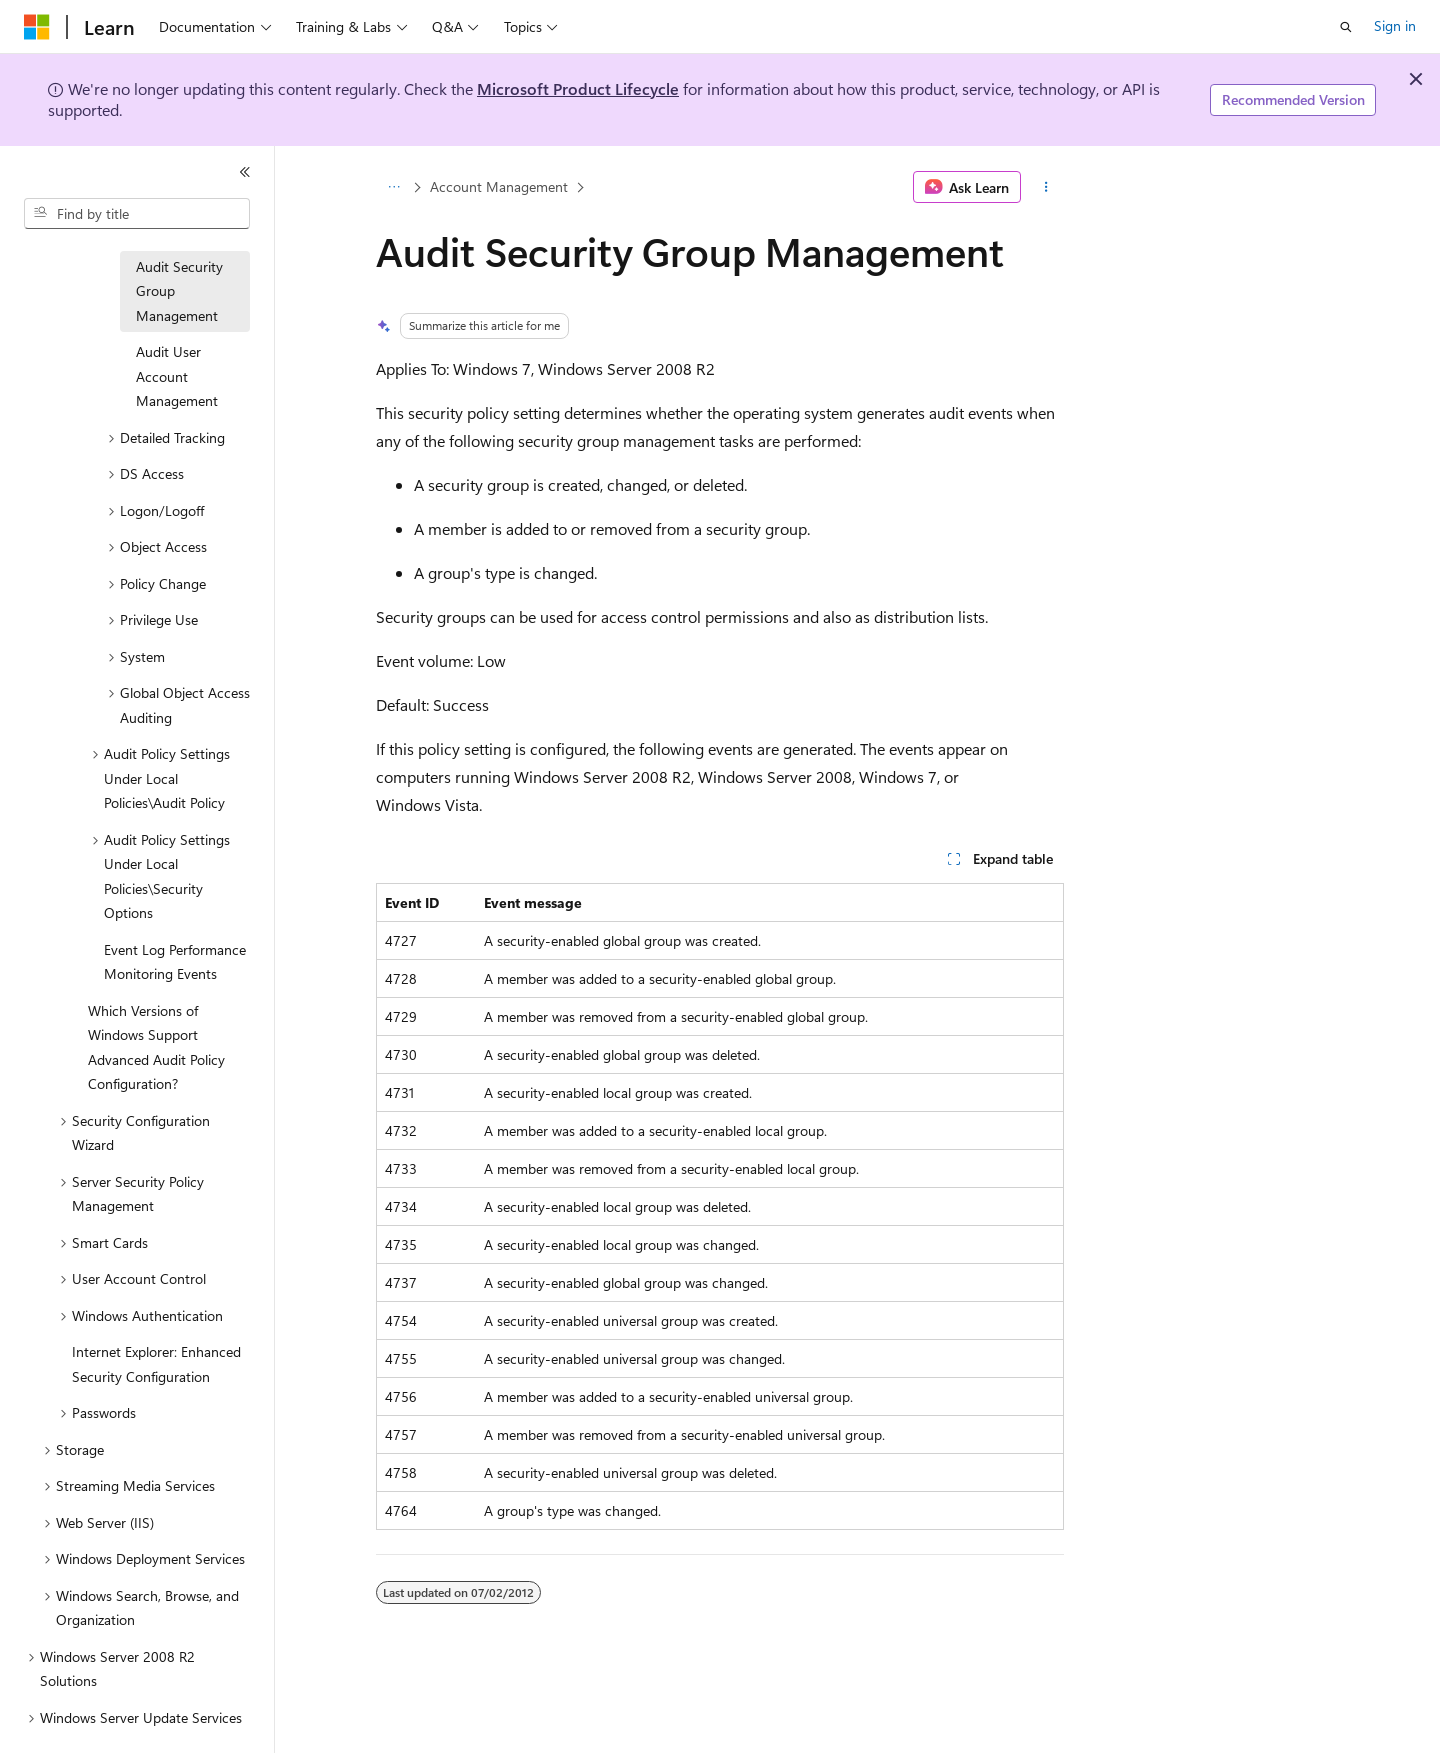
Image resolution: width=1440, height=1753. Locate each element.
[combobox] (137, 214)
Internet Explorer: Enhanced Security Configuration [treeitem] (156, 1364)
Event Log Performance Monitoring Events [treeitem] (175, 962)
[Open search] (1346, 27)
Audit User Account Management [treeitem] (177, 376)
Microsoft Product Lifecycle (578, 88)
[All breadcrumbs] (393, 187)
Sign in (1395, 25)
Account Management (499, 186)
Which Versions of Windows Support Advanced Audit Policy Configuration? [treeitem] (156, 1047)
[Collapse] (245, 172)
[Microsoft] (37, 27)
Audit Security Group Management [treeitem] (179, 291)
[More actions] (1046, 187)
